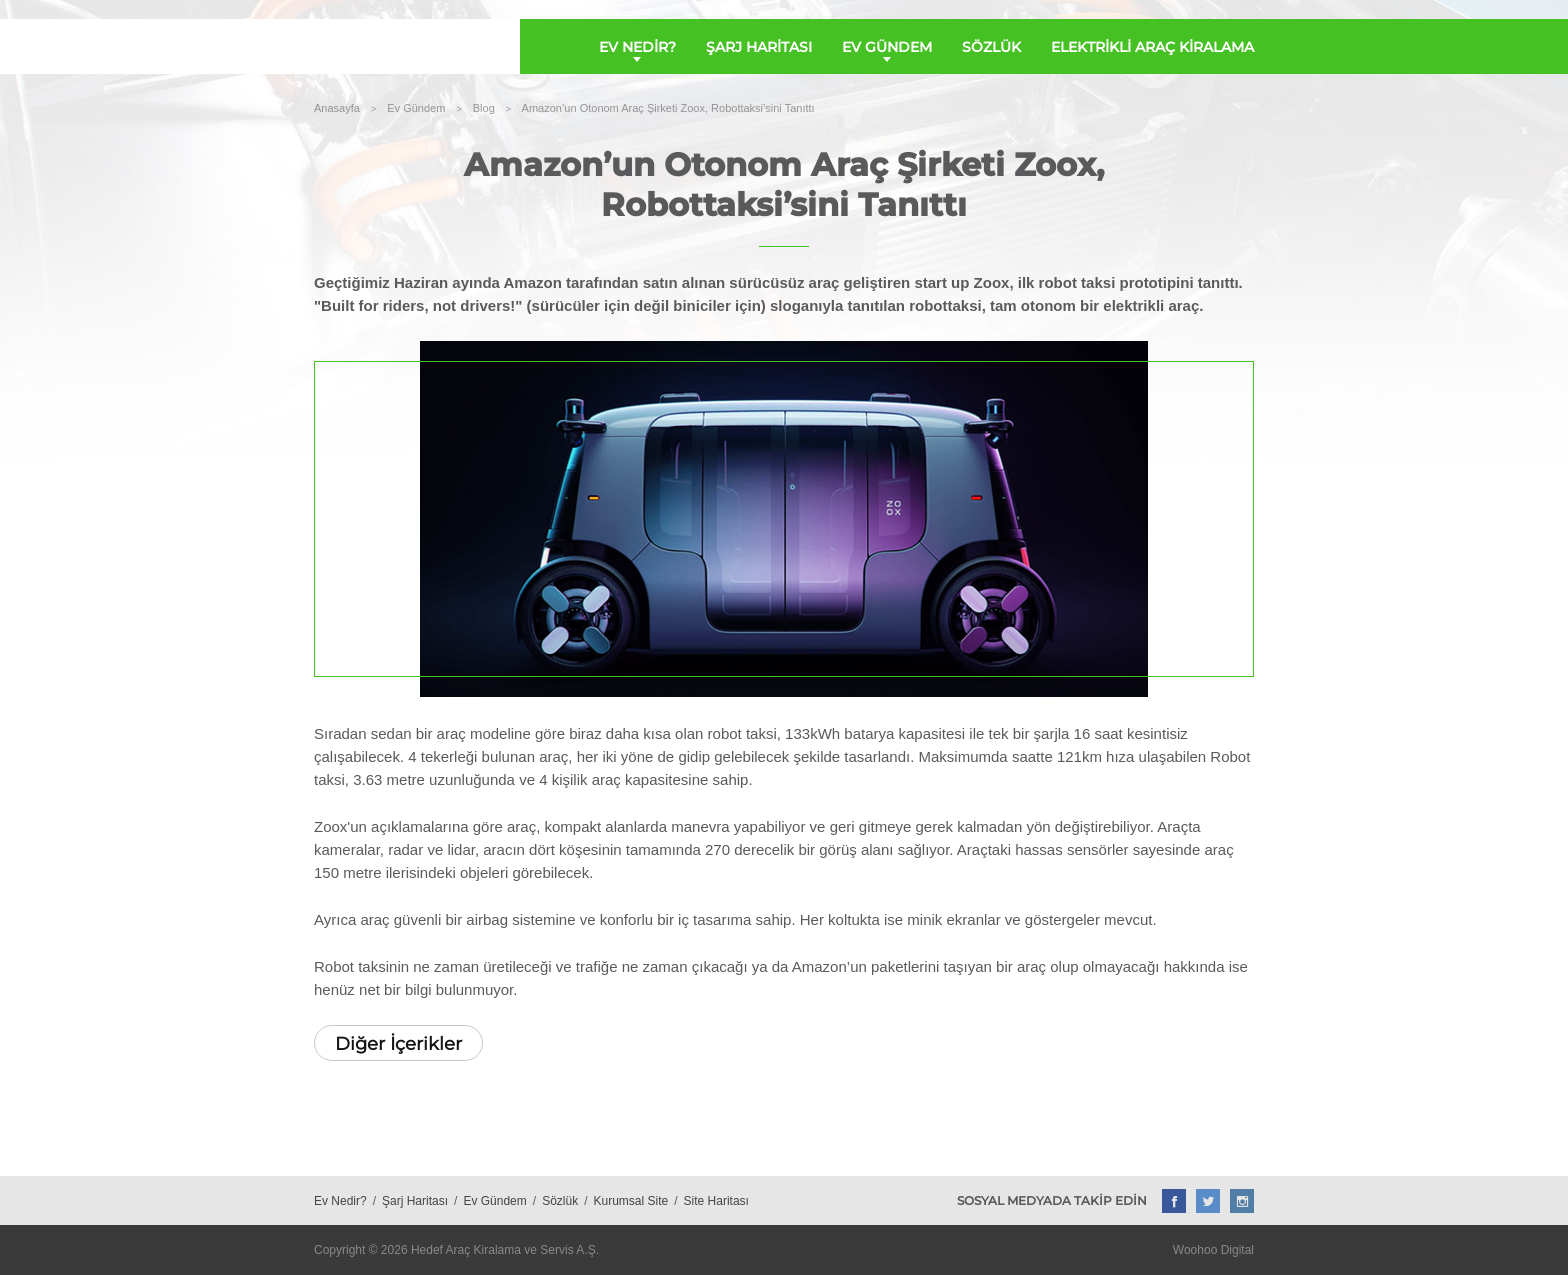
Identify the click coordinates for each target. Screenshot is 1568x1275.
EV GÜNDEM (887, 47)
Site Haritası (716, 1201)
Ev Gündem (494, 1201)
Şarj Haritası (415, 1201)
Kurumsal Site (631, 1201)
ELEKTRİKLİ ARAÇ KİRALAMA (1152, 47)
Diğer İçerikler (398, 1044)
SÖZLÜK (991, 47)
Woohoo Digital (1213, 1250)
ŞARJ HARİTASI (759, 47)
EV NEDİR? (637, 47)
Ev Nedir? (340, 1201)
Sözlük (560, 1201)
